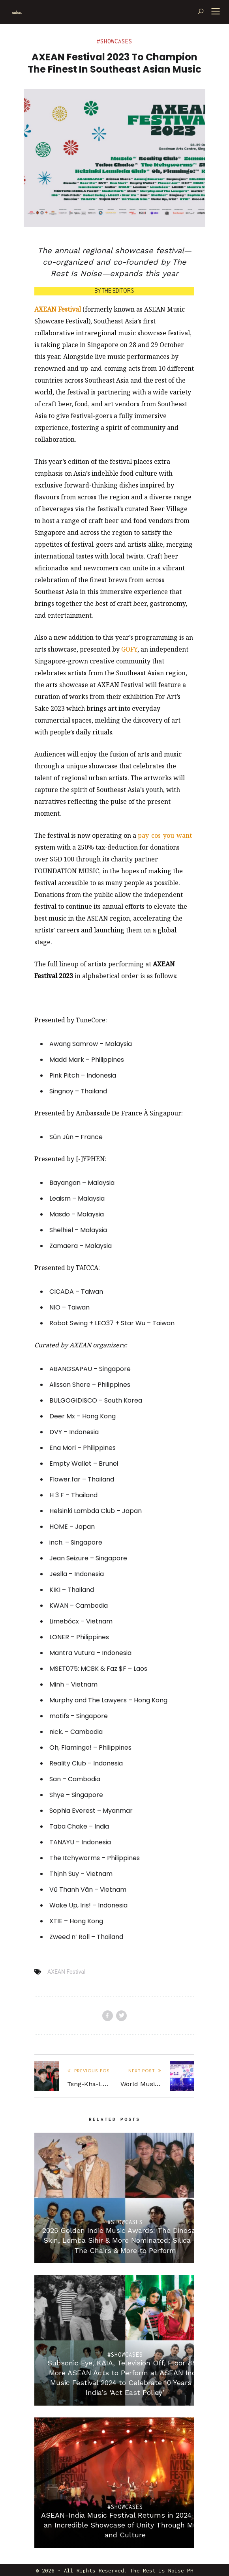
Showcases (116, 41)
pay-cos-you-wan (164, 835)
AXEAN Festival (66, 1972)
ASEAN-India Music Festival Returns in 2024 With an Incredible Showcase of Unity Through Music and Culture (125, 2525)
